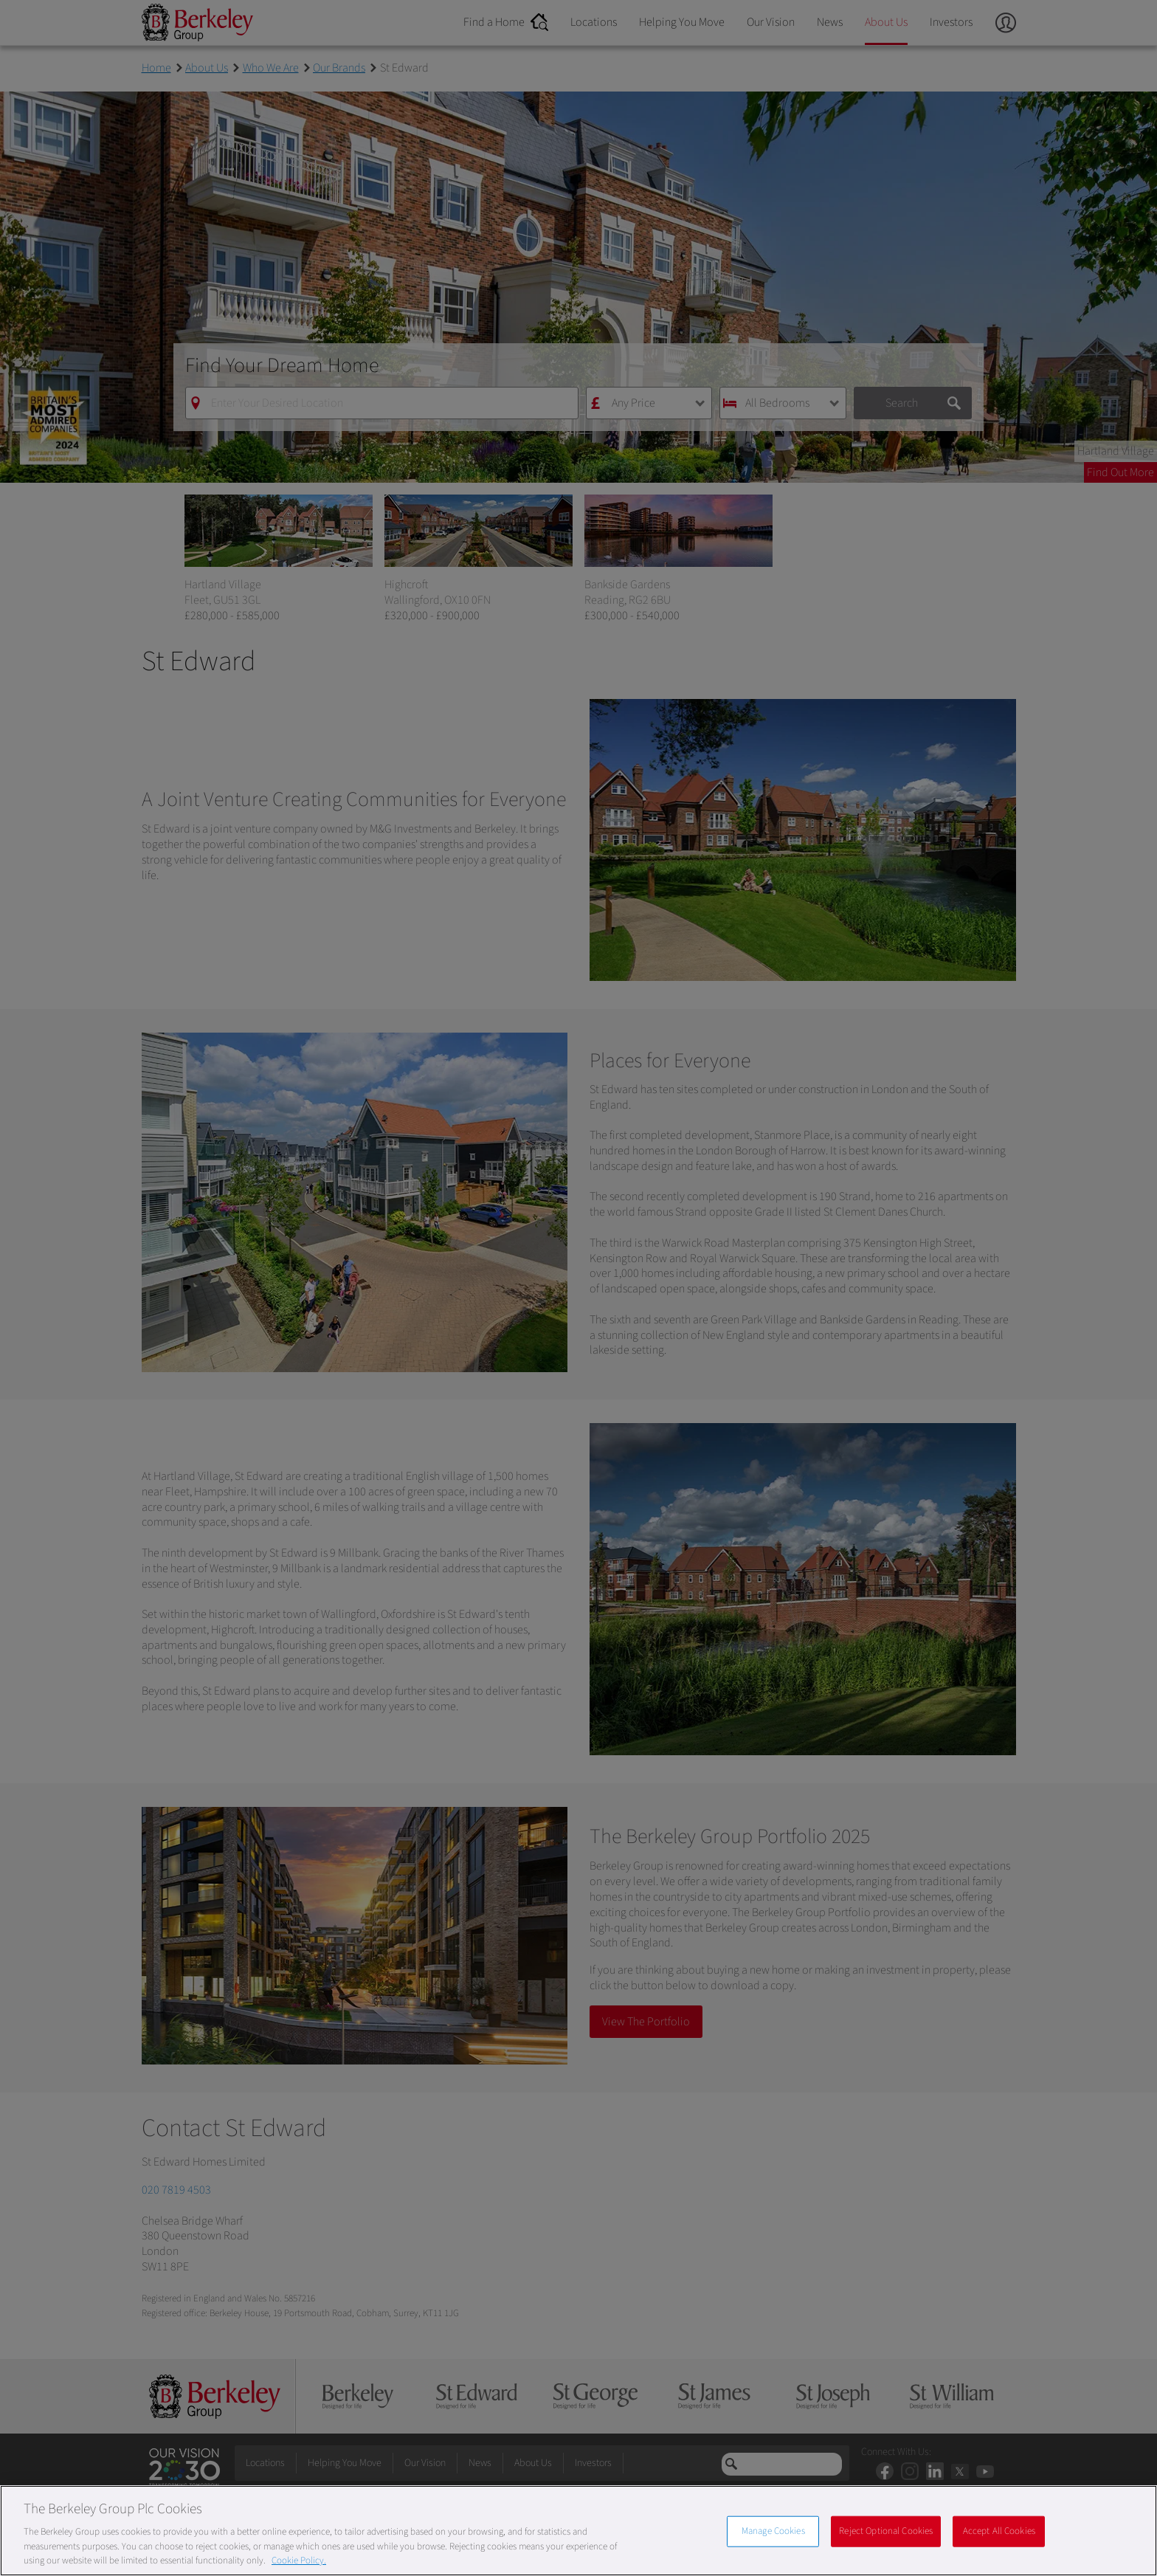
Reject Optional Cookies (886, 2531)
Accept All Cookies (999, 2531)
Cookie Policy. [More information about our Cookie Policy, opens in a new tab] (299, 2560)
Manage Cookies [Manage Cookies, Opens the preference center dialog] (773, 2531)
